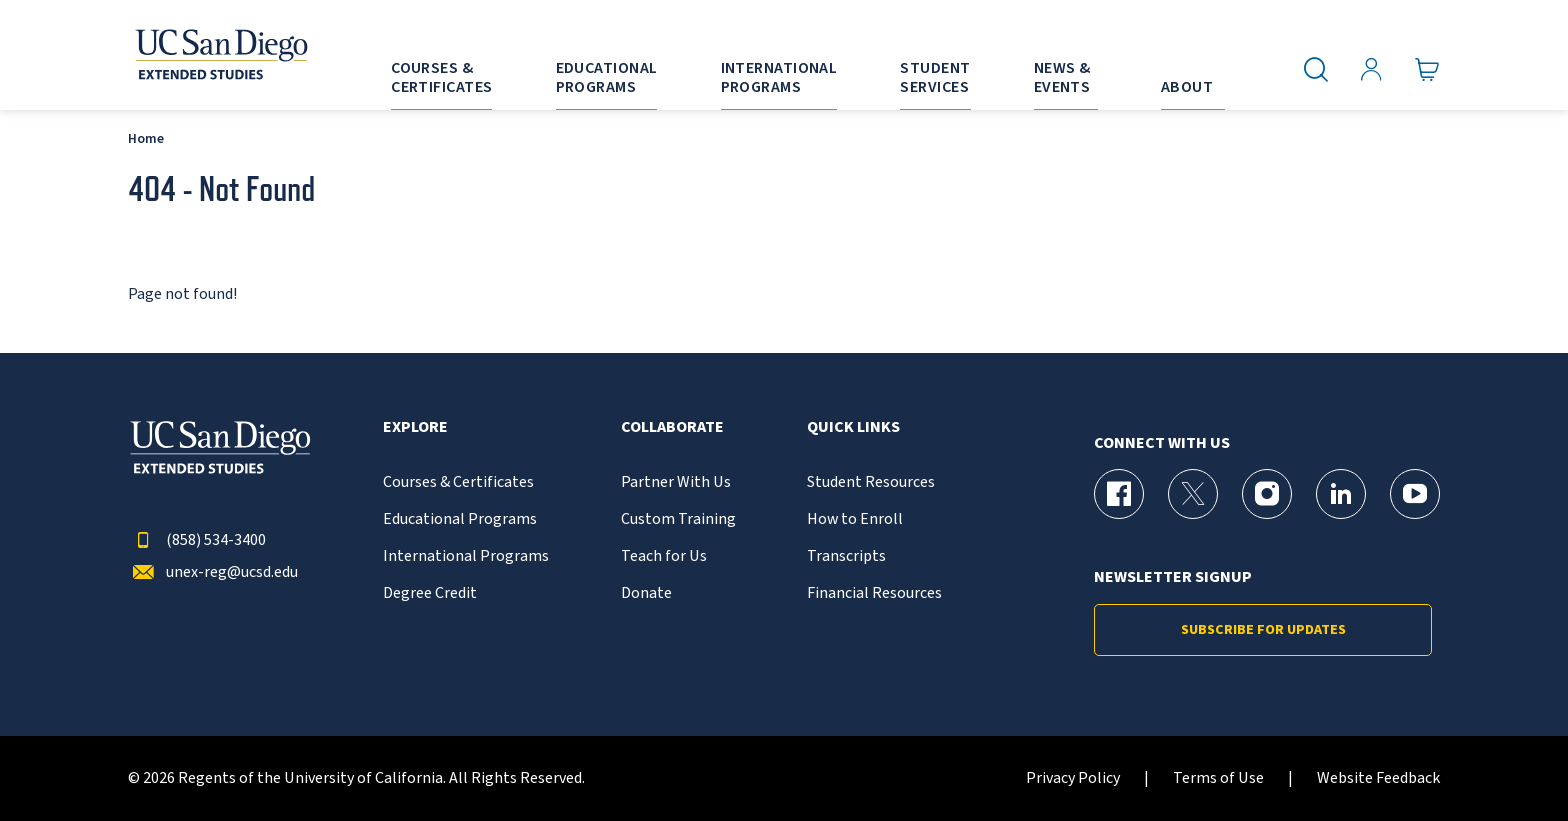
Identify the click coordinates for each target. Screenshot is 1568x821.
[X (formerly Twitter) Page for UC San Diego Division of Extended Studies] (1193, 494)
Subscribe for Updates (1263, 630)
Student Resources (871, 482)
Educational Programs (460, 519)
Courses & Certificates (458, 482)
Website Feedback (1378, 778)
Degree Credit (430, 593)
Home (146, 138)
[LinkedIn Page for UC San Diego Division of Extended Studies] (1341, 494)
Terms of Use (1218, 778)
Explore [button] (415, 427)
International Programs (466, 556)
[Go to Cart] (1427, 70)
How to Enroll (855, 519)
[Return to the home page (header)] (220, 55)
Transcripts (846, 556)
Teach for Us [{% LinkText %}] (664, 556)
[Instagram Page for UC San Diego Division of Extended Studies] (1267, 494)
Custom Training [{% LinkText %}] (678, 519)
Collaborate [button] (672, 427)
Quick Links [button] (853, 427)
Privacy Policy (1073, 778)
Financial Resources (874, 593)
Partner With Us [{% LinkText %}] (676, 482)
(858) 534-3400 (197, 540)
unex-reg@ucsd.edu (213, 572)
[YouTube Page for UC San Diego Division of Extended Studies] (1415, 494)
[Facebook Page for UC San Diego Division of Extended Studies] (1119, 494)
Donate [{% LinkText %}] (646, 593)
